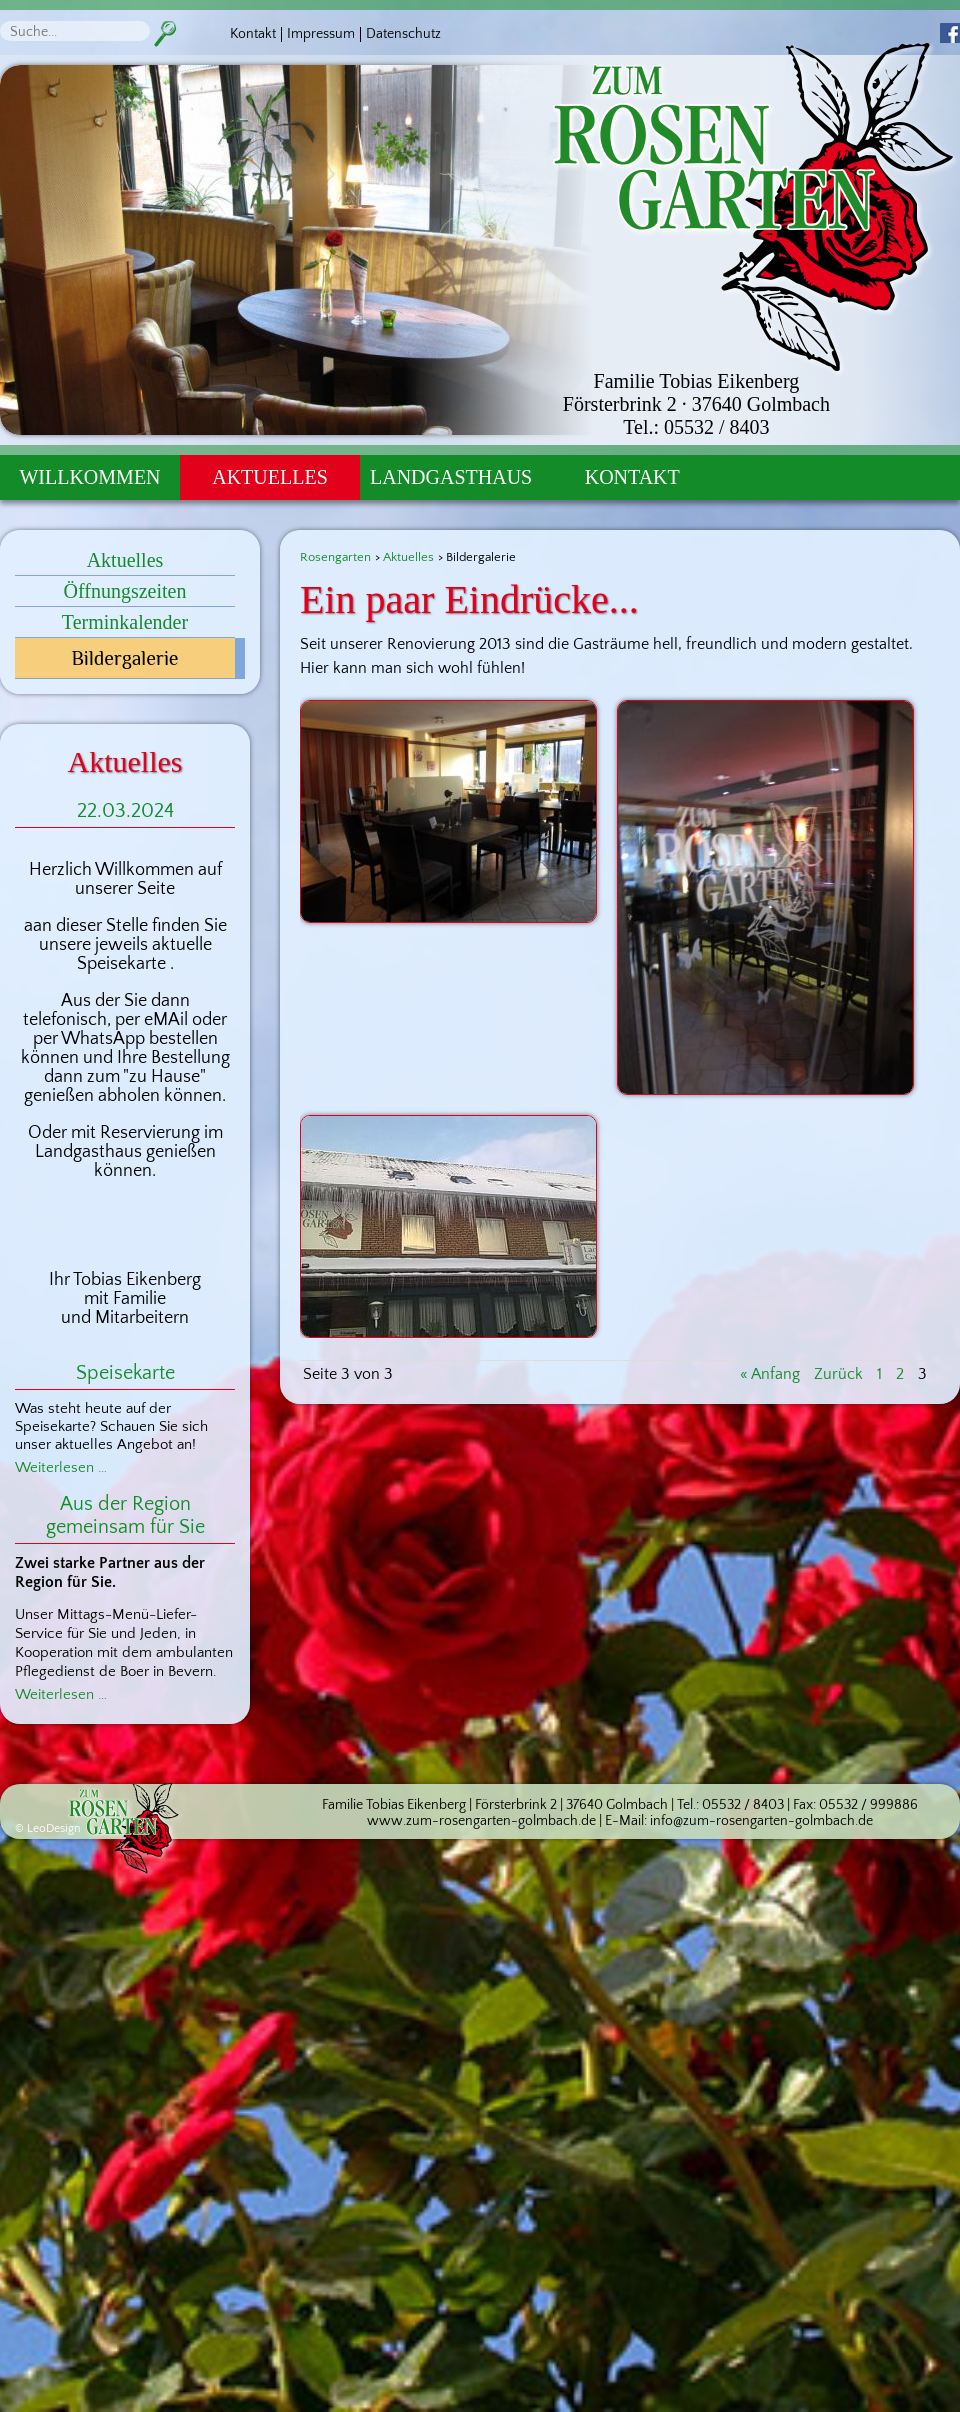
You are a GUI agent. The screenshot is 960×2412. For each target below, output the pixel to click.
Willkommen (89, 477)
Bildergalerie (124, 658)
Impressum (321, 34)
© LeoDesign (48, 1828)
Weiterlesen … (61, 1467)
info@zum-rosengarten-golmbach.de (761, 1821)
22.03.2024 (125, 811)
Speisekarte (125, 1373)
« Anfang (770, 1374)
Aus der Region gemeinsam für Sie (125, 1515)
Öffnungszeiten (125, 591)
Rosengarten (335, 557)
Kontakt (253, 34)
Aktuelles (270, 477)
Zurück (838, 1374)
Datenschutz (403, 34)
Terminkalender (125, 622)
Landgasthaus (451, 477)
